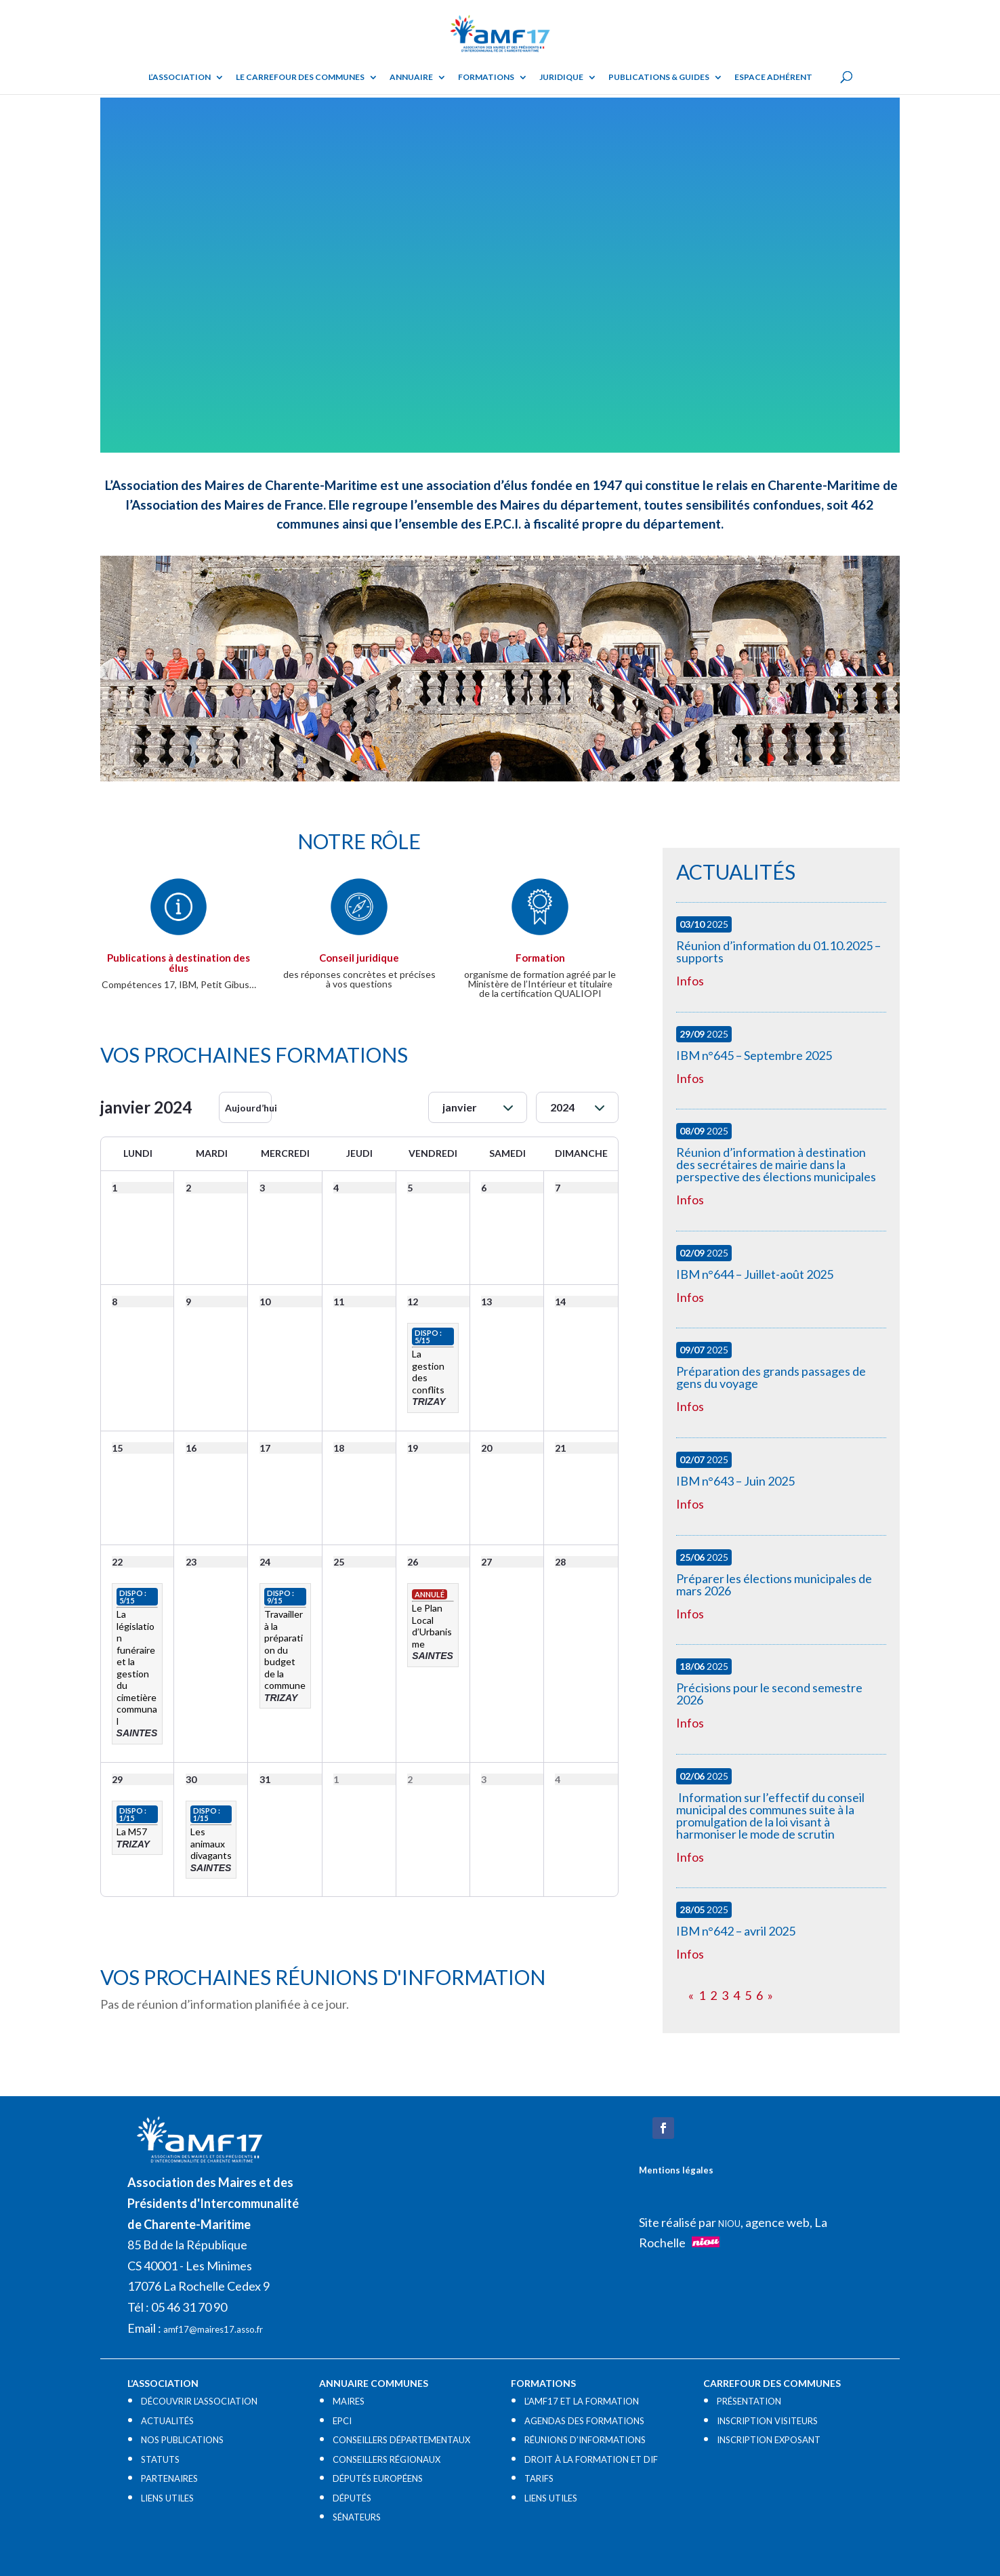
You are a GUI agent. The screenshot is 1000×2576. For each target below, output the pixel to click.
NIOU (729, 2223)
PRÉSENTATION (749, 2401)
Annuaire (411, 77)
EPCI (342, 2420)
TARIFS (539, 2478)
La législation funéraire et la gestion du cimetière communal (137, 1667)
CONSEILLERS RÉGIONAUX (386, 2459)
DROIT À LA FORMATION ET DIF (591, 2459)
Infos (690, 980)
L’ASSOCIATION (179, 77)
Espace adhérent (773, 77)
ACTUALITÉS (167, 2420)
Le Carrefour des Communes (300, 77)
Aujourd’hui (248, 1107)
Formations (486, 77)
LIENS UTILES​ (167, 2498)
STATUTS (160, 2459)
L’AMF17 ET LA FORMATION (581, 2401)
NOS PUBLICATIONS (182, 2439)
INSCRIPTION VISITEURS (767, 2420)
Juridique (561, 77)
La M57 (132, 1831)
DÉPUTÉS (352, 2498)
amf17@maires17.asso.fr (213, 2329)
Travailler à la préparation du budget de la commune (285, 1649)
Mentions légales (676, 2170)
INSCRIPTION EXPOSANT (768, 2439)
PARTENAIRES (169, 2478)
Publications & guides (658, 77)
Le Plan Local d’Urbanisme (432, 1626)
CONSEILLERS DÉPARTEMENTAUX (401, 2439)
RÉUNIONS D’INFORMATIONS (585, 2439)
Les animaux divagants (211, 1843)
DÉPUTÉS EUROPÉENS (378, 2478)
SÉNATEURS (357, 2517)
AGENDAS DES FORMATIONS (584, 2420)
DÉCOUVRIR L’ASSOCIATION (199, 2401)
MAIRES (348, 2401)
